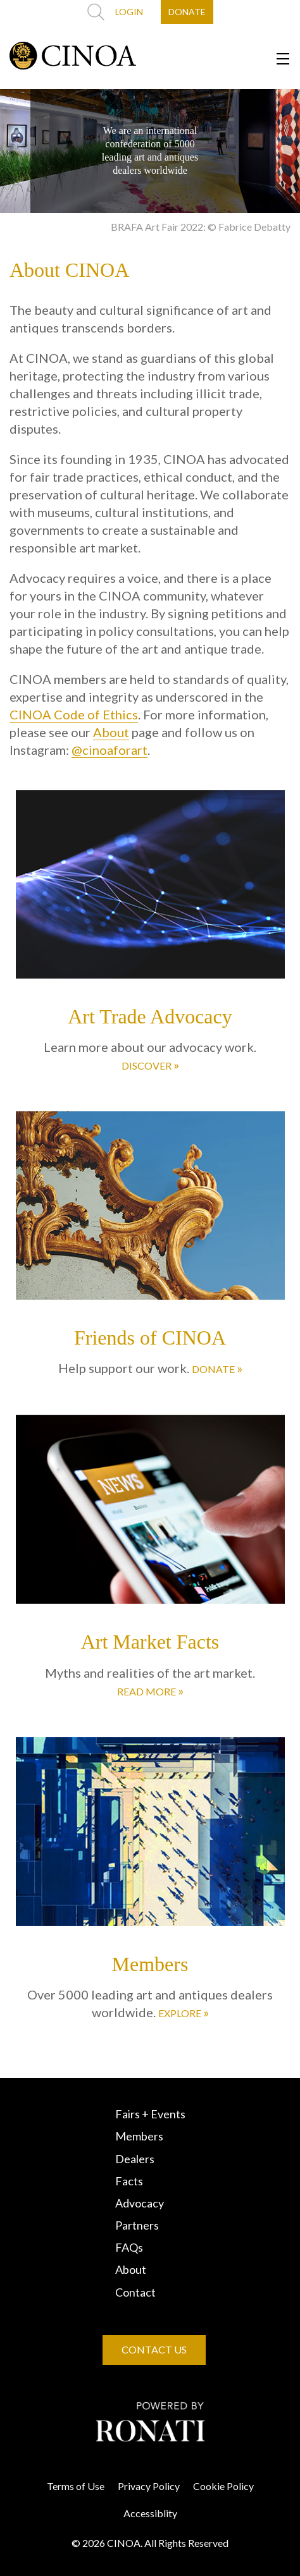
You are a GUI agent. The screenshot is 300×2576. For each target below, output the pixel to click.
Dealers (134, 2159)
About (111, 732)
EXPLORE (183, 2012)
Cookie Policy (223, 2486)
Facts (129, 2181)
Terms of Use (75, 2486)
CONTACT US (154, 2349)
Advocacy (139, 2203)
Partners (137, 2225)
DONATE (187, 11)
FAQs (129, 2247)
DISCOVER (150, 1064)
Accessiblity (150, 2513)
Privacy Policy (149, 2486)
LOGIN (129, 11)
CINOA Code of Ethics (73, 714)
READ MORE (150, 1690)
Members (139, 2136)
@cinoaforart (109, 749)
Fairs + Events (150, 2114)
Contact (135, 2292)
